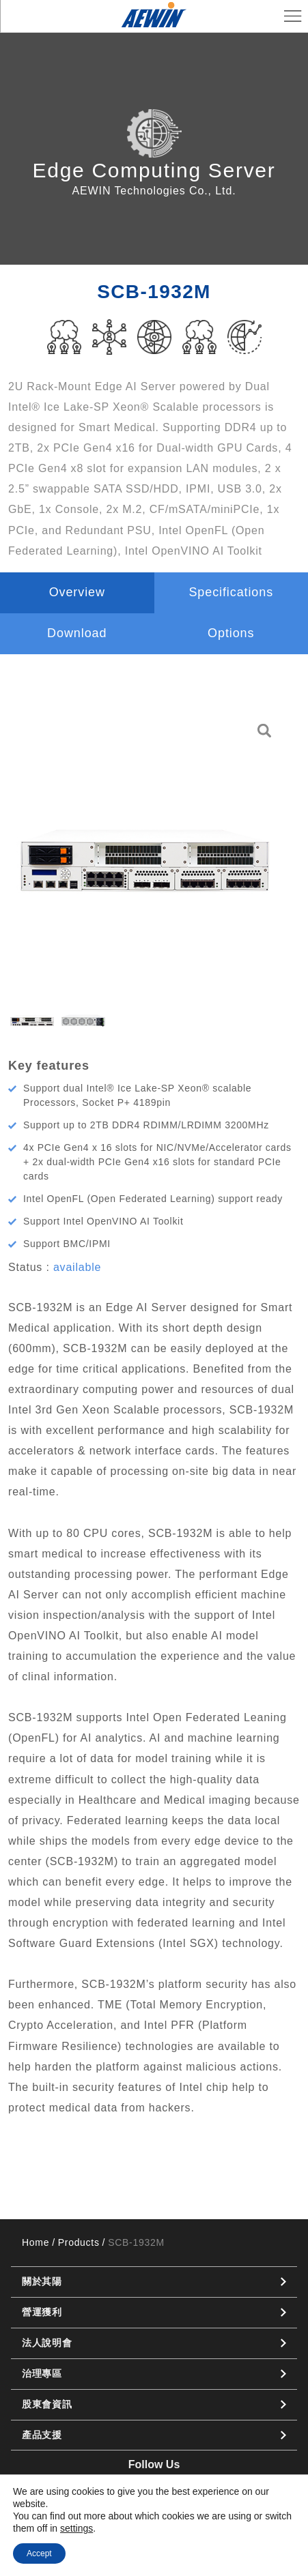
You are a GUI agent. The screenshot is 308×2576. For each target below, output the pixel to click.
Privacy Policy (117, 2536)
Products (79, 2242)
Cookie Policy (191, 2536)
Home (35, 2242)
